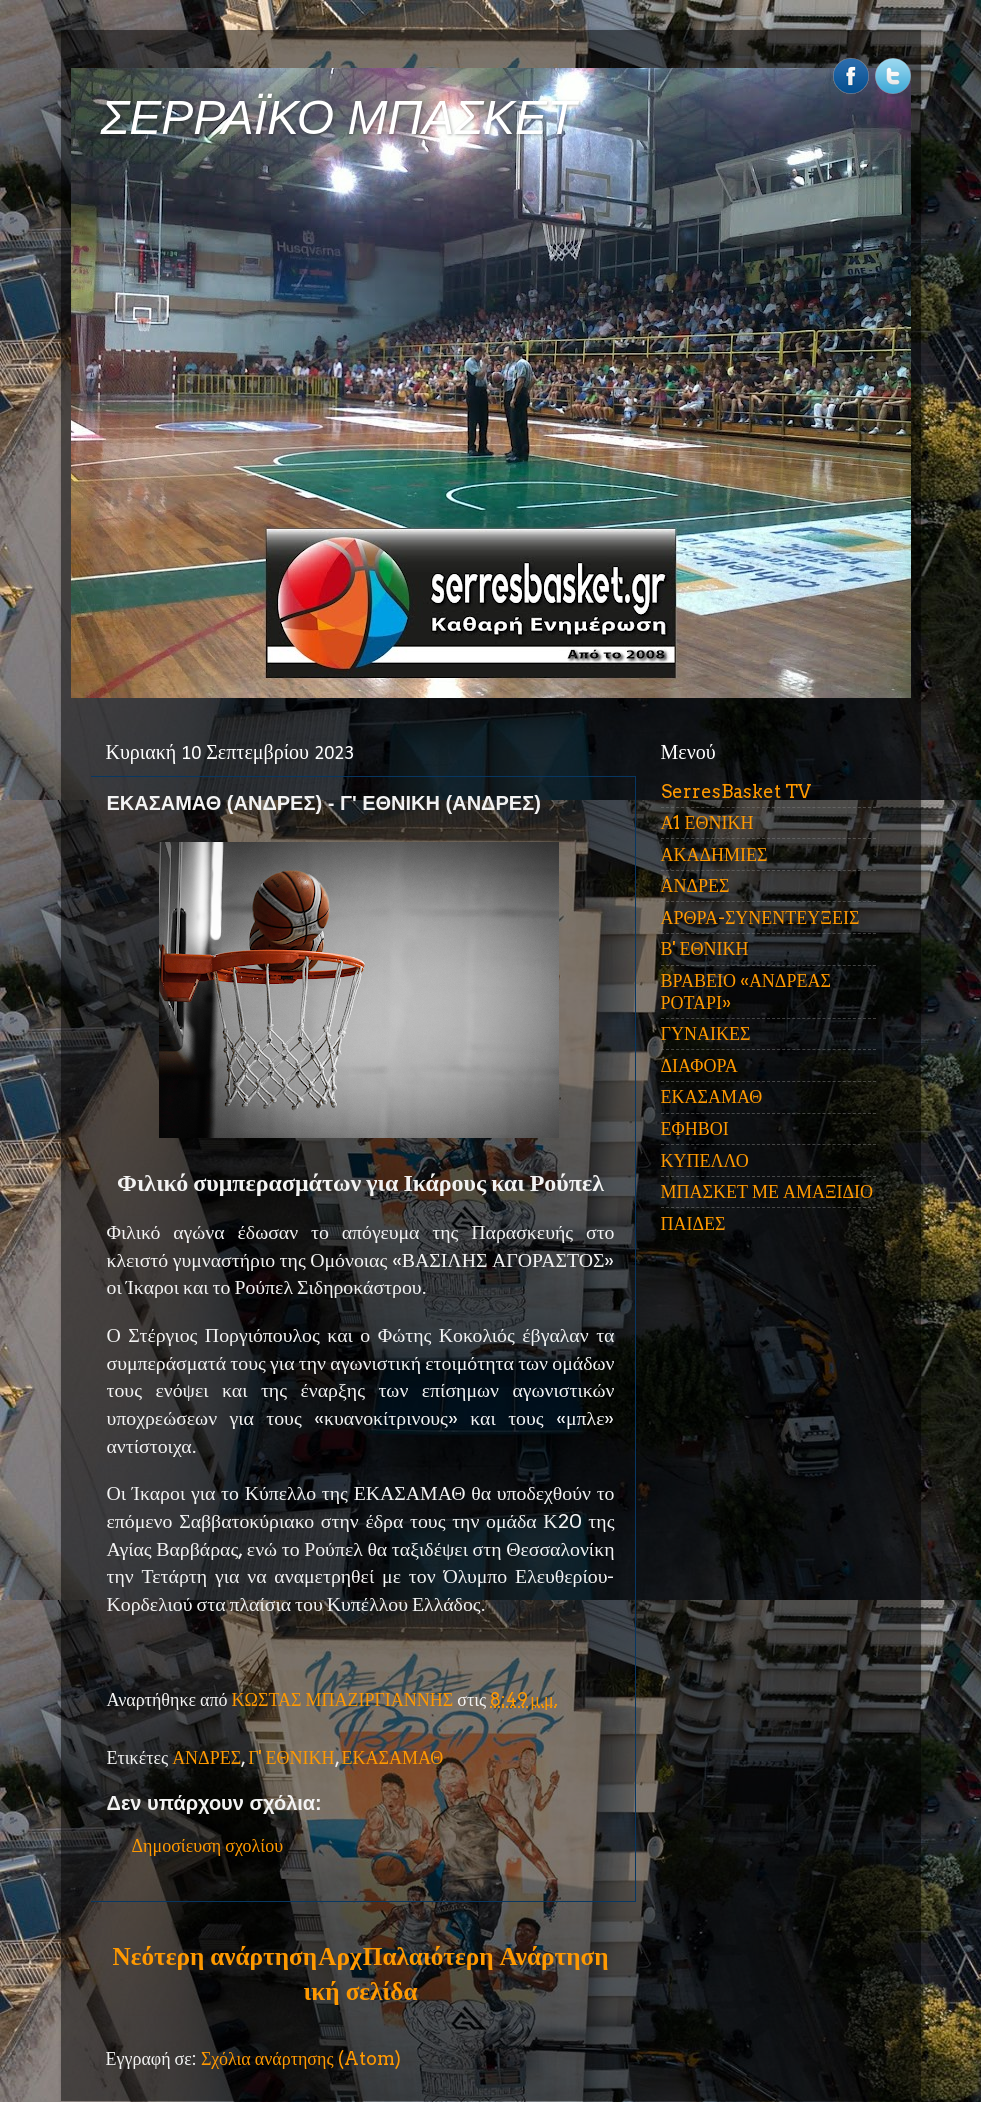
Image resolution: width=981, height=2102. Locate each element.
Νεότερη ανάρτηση (215, 1956)
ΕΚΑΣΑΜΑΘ (393, 1757)
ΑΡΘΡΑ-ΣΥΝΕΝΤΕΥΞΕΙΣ (760, 917)
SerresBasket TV (736, 791)
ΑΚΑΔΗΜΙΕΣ (714, 854)
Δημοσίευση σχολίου (208, 1845)
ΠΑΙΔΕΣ (693, 1223)
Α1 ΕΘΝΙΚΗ (707, 822)
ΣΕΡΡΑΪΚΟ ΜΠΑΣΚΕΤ (339, 117)
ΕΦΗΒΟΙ (695, 1128)
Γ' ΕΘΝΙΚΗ (291, 1757)
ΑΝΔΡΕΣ (206, 1757)
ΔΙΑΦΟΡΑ (699, 1065)
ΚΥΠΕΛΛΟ (705, 1160)
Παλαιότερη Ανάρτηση (486, 1956)
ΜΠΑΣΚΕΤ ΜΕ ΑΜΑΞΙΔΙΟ (767, 1191)
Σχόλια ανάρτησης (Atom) (301, 2058)
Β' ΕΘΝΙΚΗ (705, 948)
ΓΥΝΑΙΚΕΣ (706, 1033)
